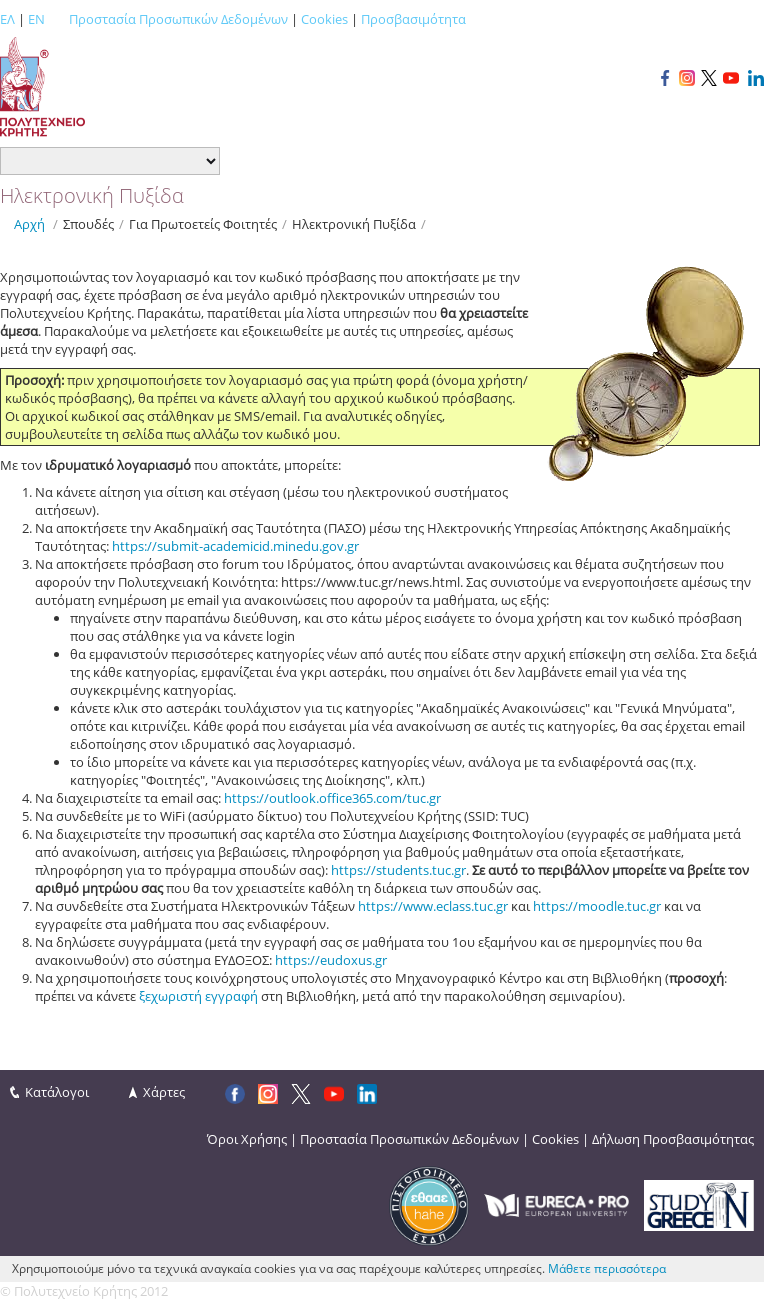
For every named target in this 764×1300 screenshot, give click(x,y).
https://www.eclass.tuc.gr (433, 906)
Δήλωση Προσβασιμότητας (673, 1139)
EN (36, 19)
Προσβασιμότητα (413, 19)
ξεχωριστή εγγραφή (198, 996)
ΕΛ (7, 19)
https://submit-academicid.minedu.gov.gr (235, 546)
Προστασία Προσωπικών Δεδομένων (178, 19)
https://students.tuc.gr (398, 870)
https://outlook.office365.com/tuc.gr (332, 798)
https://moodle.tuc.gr (597, 906)
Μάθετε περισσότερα (607, 1268)
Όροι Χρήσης (247, 1139)
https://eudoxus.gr (331, 960)
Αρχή (29, 224)
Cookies (324, 19)
